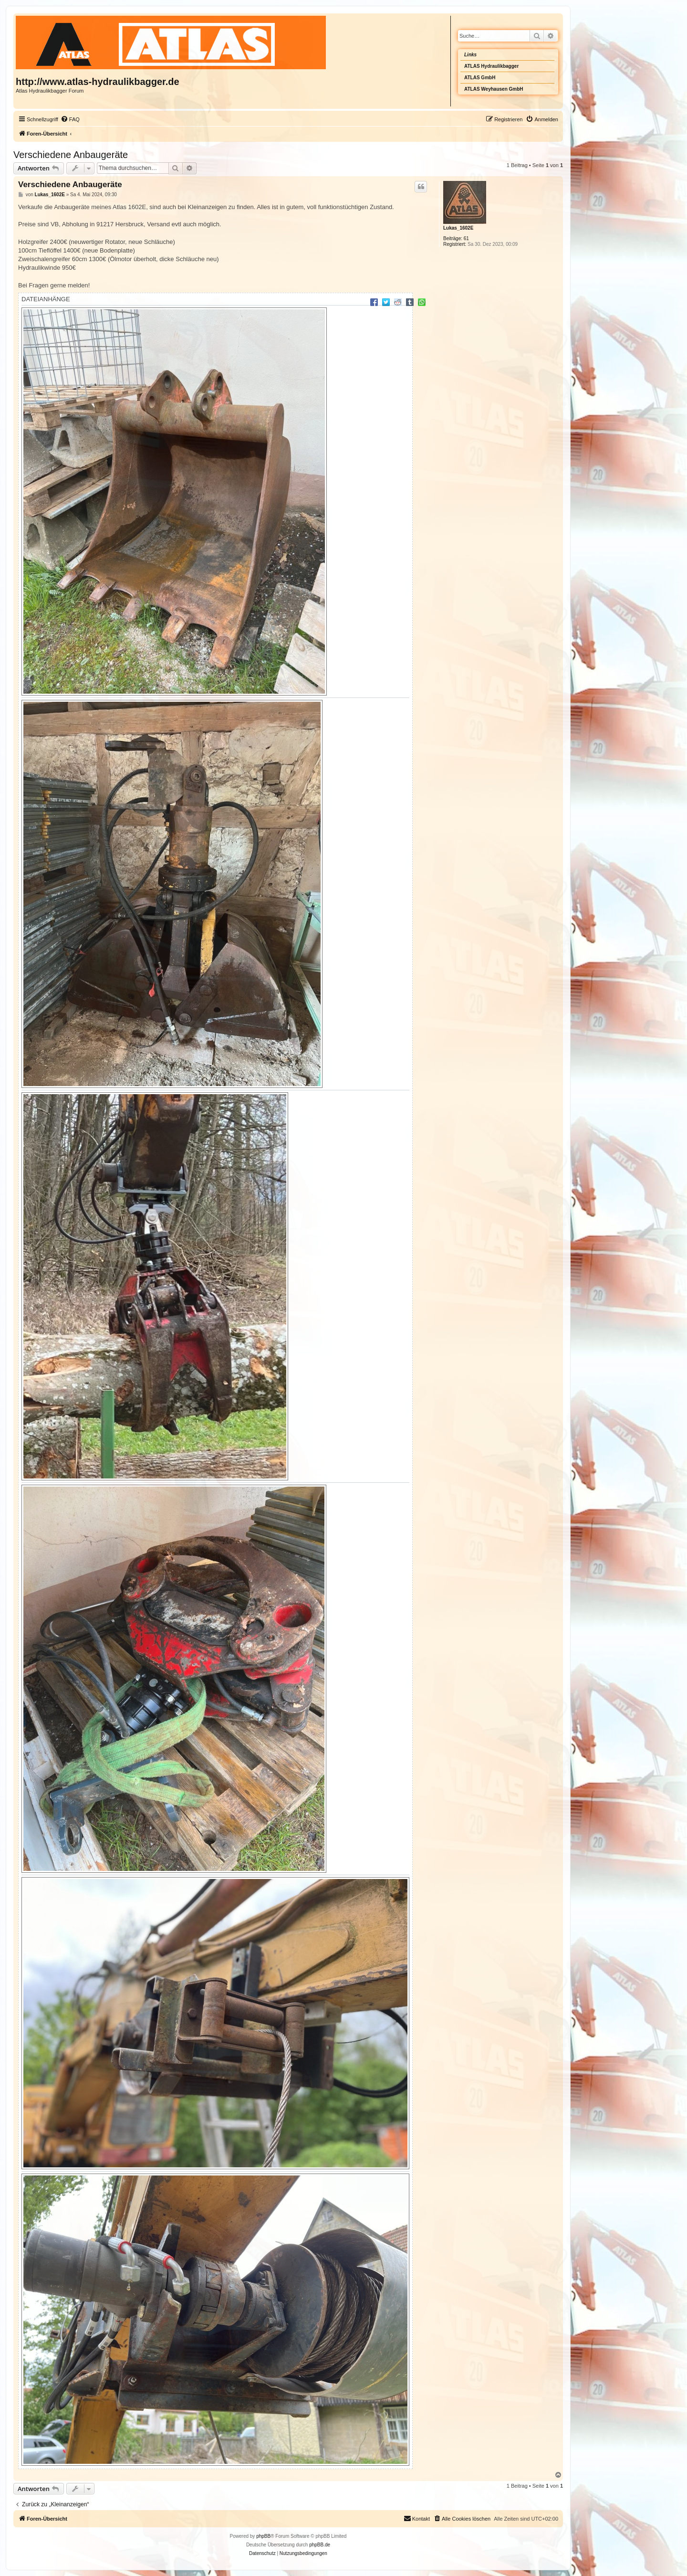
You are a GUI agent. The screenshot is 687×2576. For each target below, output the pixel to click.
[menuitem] (70, 119)
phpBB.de (319, 2544)
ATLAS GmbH (479, 77)
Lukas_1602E (458, 228)
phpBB (263, 2536)
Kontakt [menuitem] (417, 2518)
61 (466, 238)
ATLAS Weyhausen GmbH (493, 89)
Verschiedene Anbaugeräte (70, 154)
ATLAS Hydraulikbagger (491, 66)
